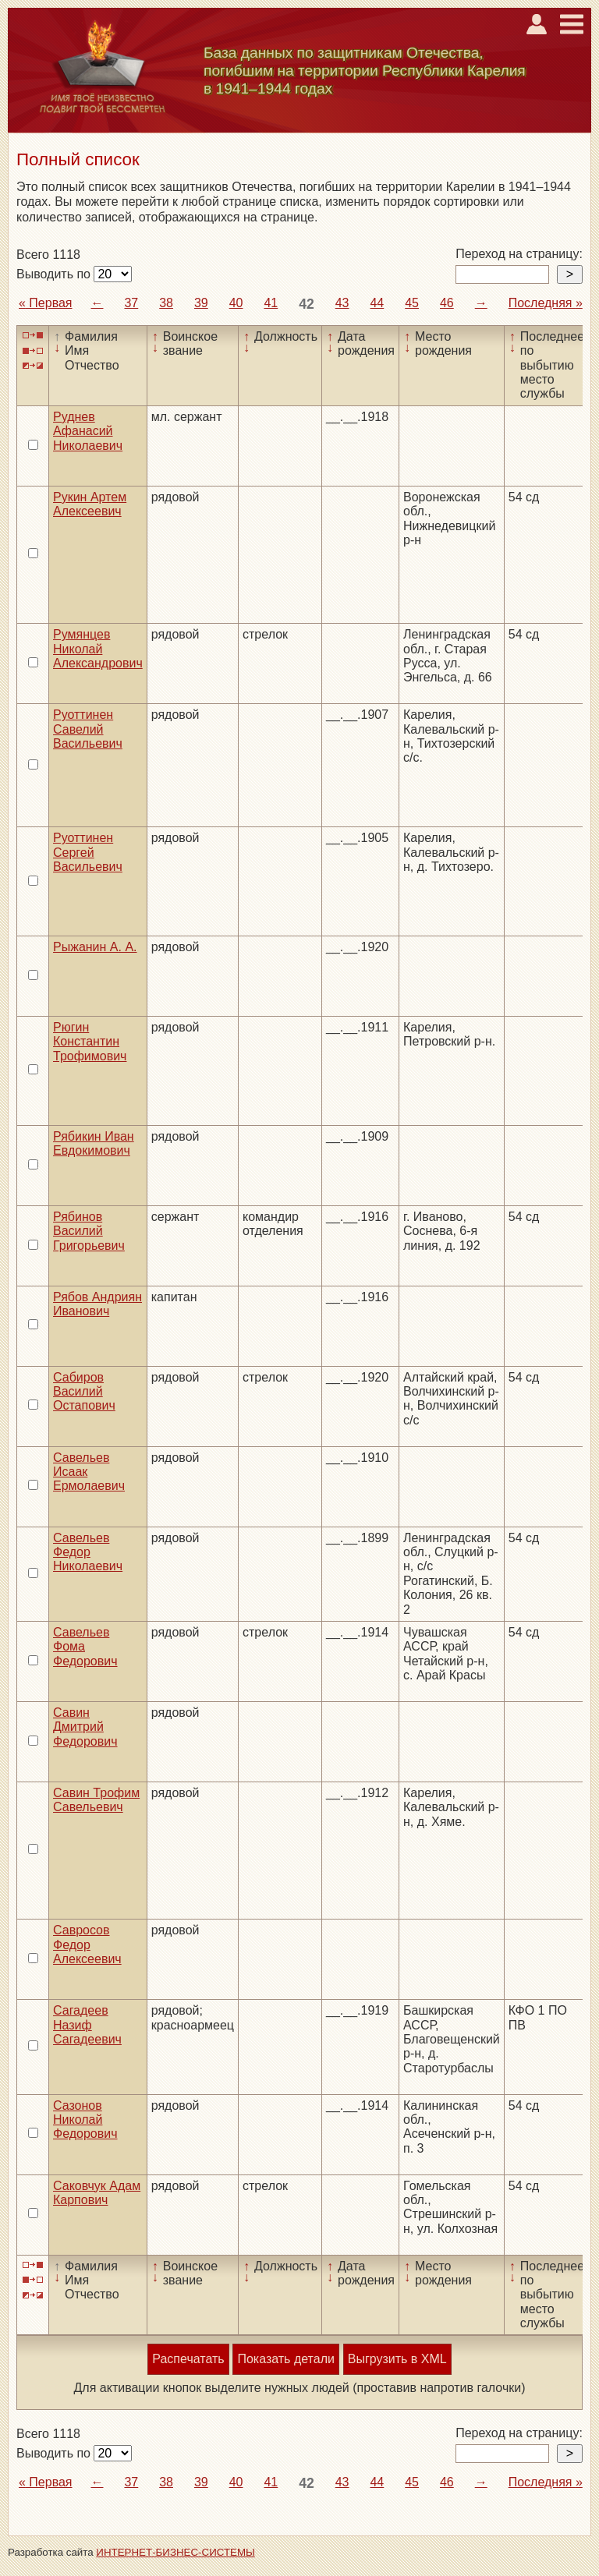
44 (377, 303)
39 (201, 303)
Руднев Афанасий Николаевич (87, 431)
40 (236, 303)
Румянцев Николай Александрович (98, 649)
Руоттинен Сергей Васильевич (87, 852)
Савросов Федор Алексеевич (87, 1944)
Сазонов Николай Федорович (85, 2120)
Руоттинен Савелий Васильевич (87, 729)
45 (412, 303)
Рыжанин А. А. (95, 947)
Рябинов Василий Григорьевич (89, 1231)
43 (342, 303)
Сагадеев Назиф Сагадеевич (87, 2025)
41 (271, 303)
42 (306, 304)
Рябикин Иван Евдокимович (93, 1143)
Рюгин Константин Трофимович (89, 1042)
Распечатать (188, 2358)
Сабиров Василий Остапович (84, 1392)
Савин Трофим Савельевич (96, 1799)
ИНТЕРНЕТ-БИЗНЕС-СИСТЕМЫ (175, 2552)
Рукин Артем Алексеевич (89, 504)
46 (447, 303)
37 (131, 303)
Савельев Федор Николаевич (87, 1552)
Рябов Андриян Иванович (97, 1304)
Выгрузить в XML (397, 2358)
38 (166, 303)
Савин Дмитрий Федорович (85, 1727)
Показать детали (285, 2358)
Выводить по (55, 274)
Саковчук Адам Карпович (96, 2192)
